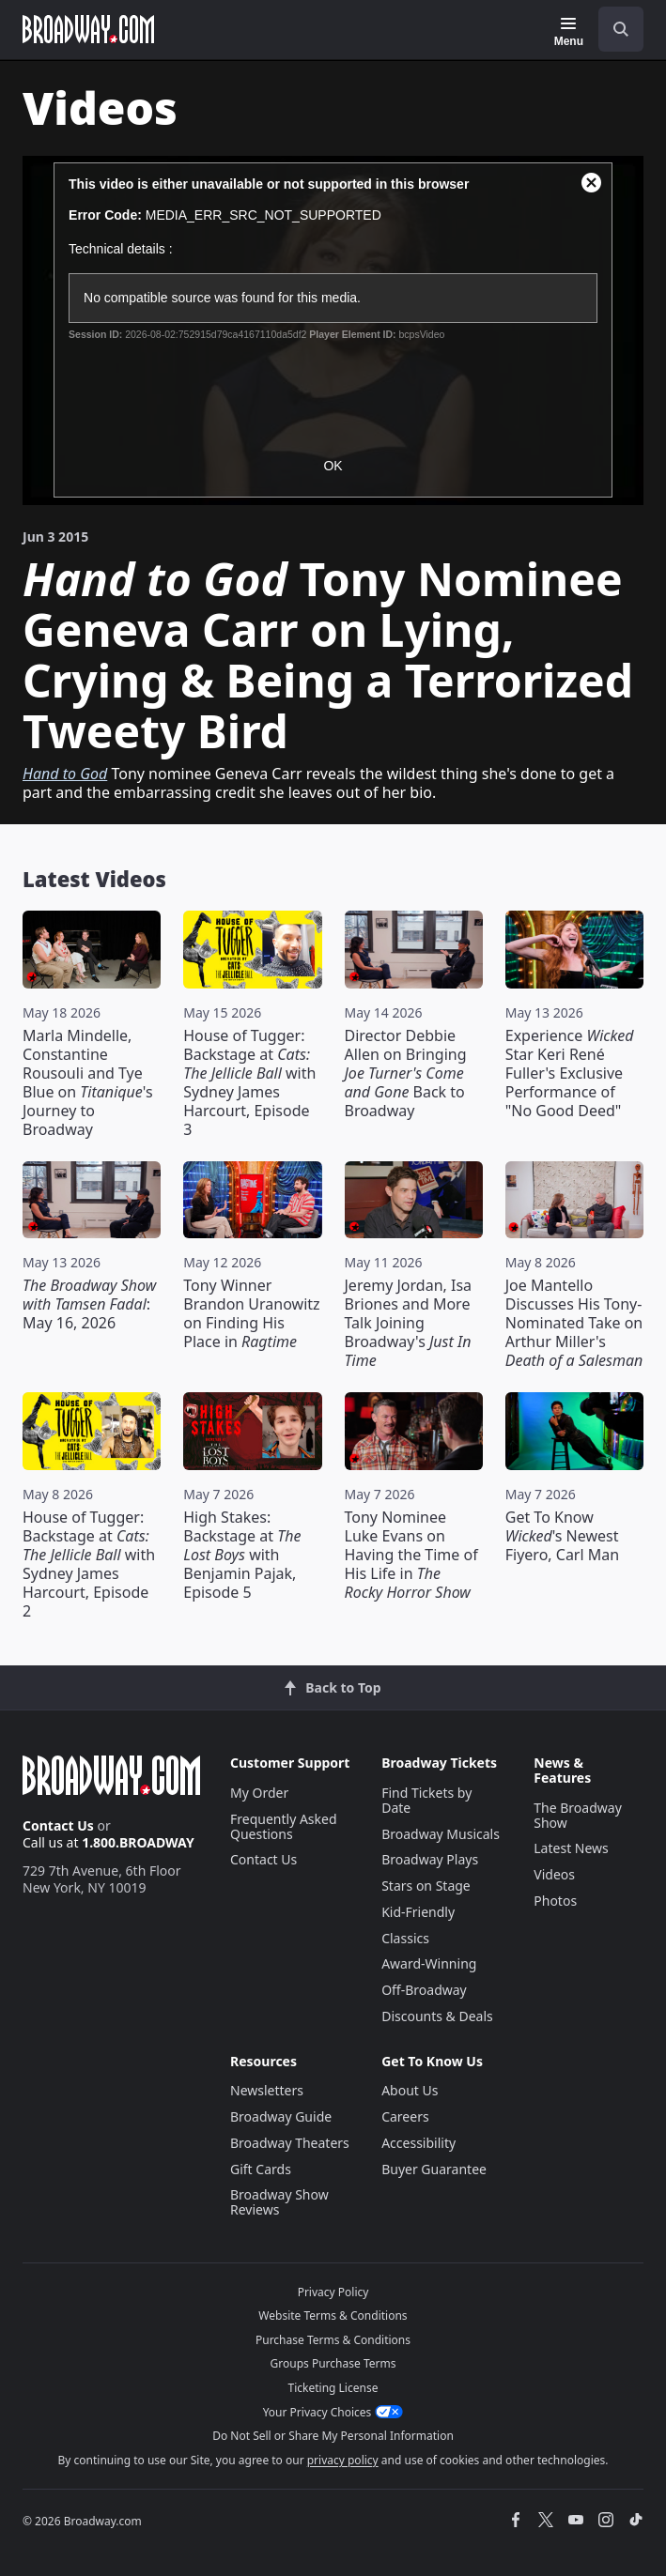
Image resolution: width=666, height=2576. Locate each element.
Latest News (571, 1848)
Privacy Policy (333, 2292)
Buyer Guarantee (434, 2169)
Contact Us (58, 1825)
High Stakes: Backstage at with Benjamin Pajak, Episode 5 (242, 1554)
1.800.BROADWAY (138, 1842)
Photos (555, 1900)
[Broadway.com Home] (88, 29)
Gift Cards (260, 2169)
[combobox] (613, 29)
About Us (409, 2090)
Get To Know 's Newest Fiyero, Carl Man (562, 1536)
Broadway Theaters (289, 2143)
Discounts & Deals (437, 2016)
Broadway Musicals (440, 1834)
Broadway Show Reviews (279, 2201)
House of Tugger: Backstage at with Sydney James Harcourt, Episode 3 (249, 1082)
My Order (259, 1793)
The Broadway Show (578, 1815)
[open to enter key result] (620, 29)
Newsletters (266, 2090)
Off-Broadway (424, 1990)
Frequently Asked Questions (283, 1826)
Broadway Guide (281, 2116)
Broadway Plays (429, 1859)
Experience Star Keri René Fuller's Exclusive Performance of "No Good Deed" (569, 1073)
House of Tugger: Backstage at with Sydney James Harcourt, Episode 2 (89, 1564)
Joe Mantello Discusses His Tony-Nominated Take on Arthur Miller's (574, 1323)
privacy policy (343, 2460)
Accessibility (418, 2143)
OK (332, 465)
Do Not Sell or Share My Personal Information (333, 2436)
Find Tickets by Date (426, 1800)
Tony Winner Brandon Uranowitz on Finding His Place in (251, 1313)
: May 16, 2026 (89, 1304)
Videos (554, 1874)
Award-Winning (428, 1963)
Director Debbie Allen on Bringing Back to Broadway (406, 1073)
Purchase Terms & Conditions (333, 2340)
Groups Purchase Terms (333, 2363)
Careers (404, 2116)
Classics (405, 1938)
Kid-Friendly (418, 1912)
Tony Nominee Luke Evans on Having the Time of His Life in (411, 1554)
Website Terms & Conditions (332, 2315)
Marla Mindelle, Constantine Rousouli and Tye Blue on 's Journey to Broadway (88, 1082)
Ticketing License (333, 2388)
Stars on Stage (426, 1885)
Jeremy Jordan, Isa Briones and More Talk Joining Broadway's (408, 1323)
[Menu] (568, 32)
